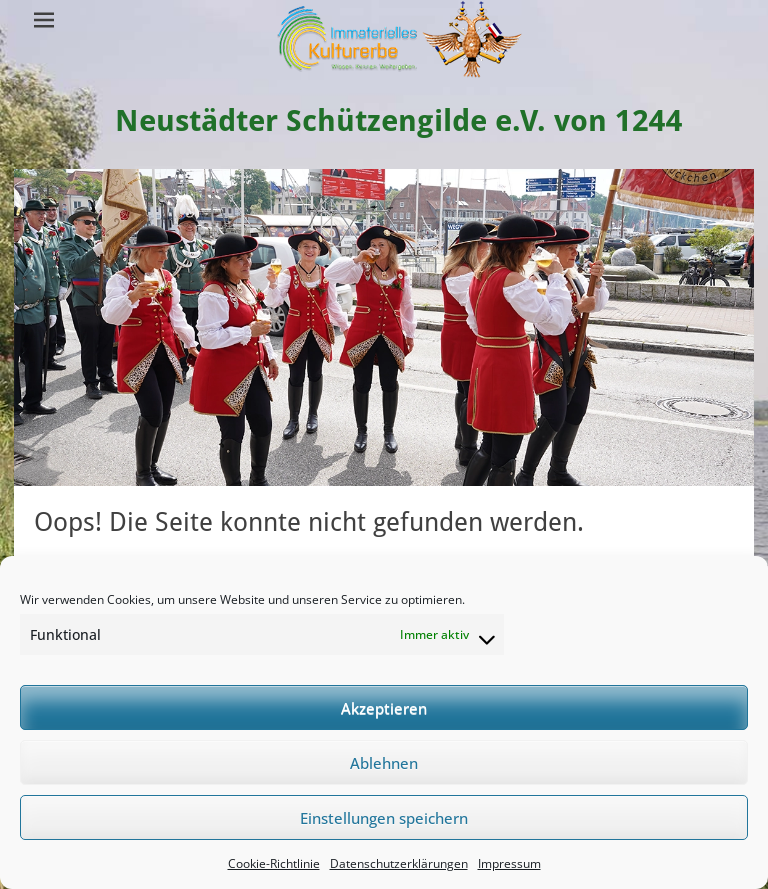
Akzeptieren (384, 708)
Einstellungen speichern (384, 818)
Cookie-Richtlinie (274, 863)
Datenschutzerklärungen (399, 863)
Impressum (509, 863)
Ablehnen (384, 763)
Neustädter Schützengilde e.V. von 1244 (399, 120)
